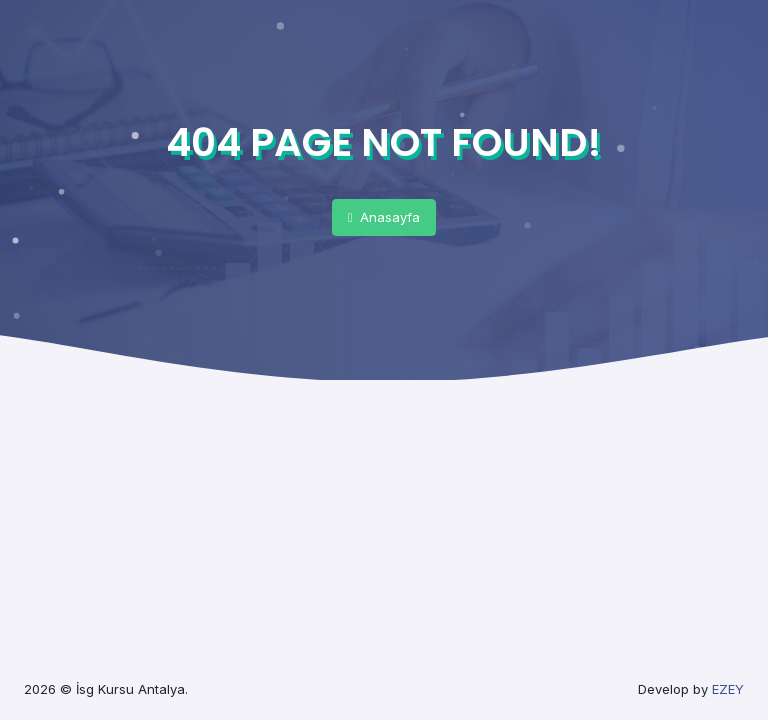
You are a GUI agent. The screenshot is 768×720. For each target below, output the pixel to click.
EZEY (728, 689)
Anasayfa (384, 217)
